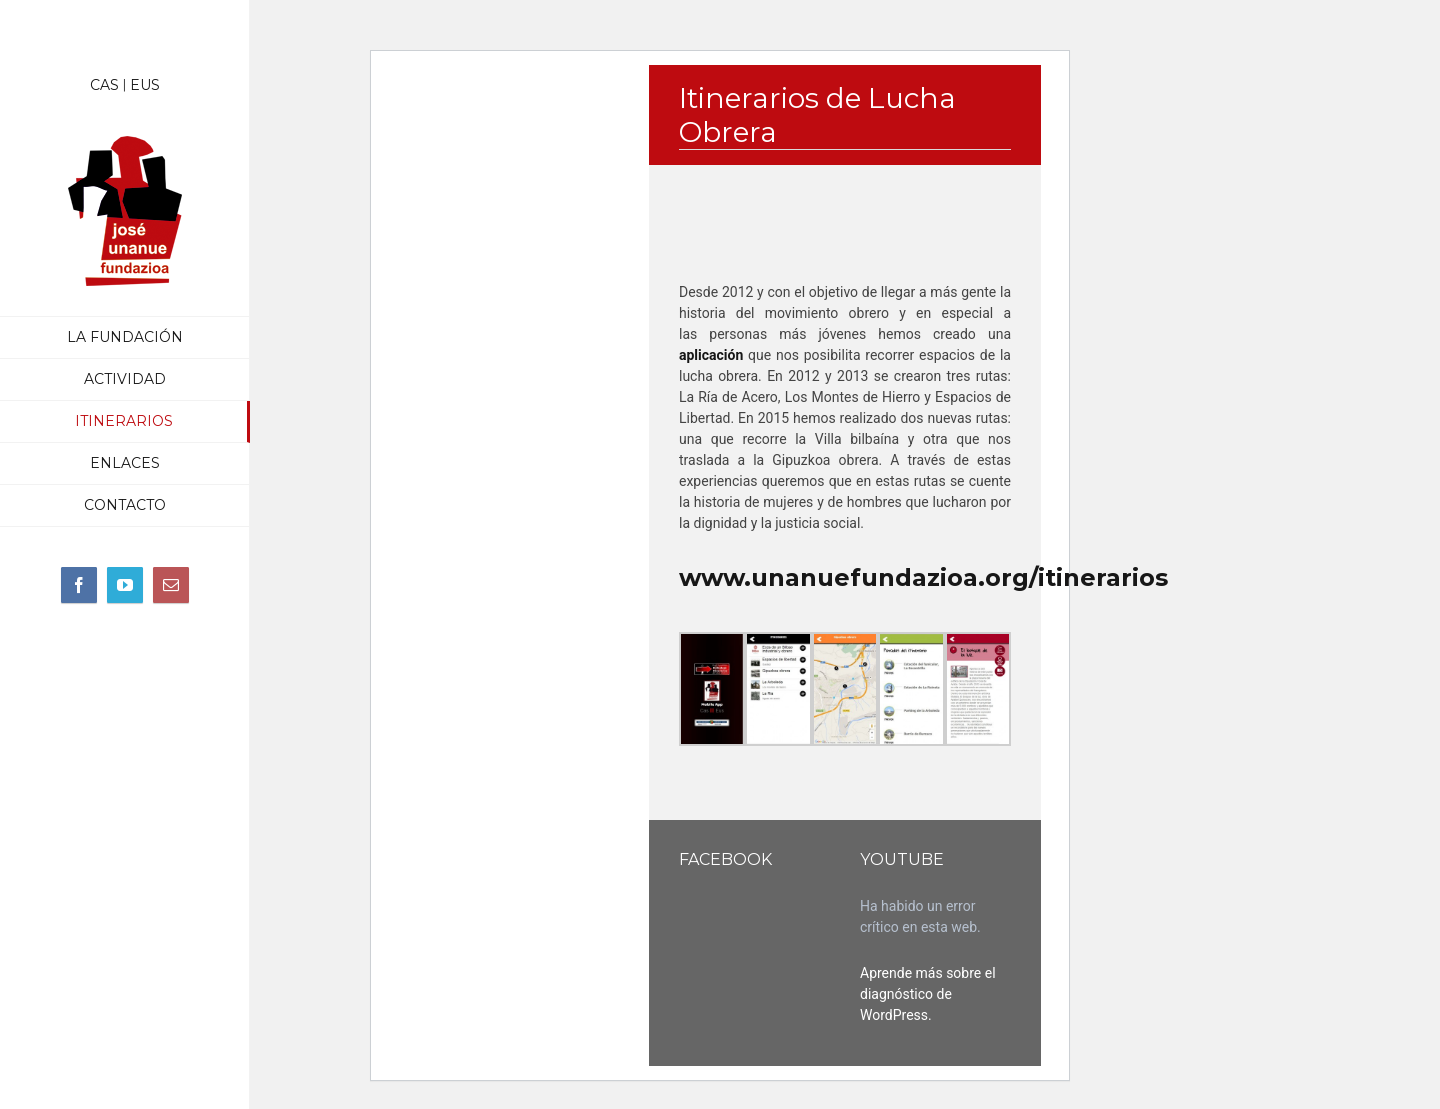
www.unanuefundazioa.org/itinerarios (923, 577)
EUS (145, 85)
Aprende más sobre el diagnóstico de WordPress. (928, 994)
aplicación (711, 355)
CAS (104, 85)
